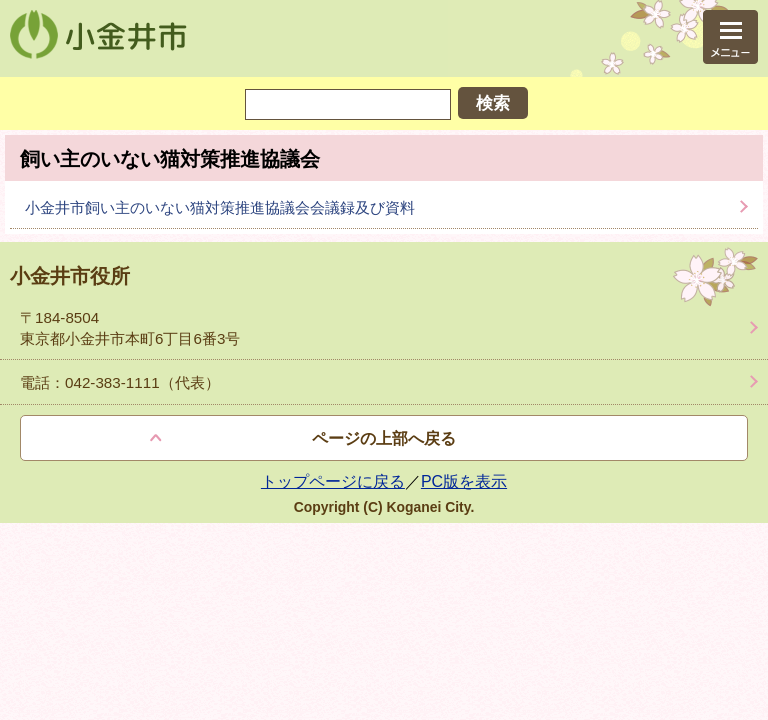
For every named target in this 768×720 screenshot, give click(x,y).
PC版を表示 (464, 481)
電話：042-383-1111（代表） (120, 382)
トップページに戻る (333, 481)
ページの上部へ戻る (384, 438)
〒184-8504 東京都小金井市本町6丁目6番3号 (130, 328)
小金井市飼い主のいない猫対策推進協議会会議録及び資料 (220, 207)
